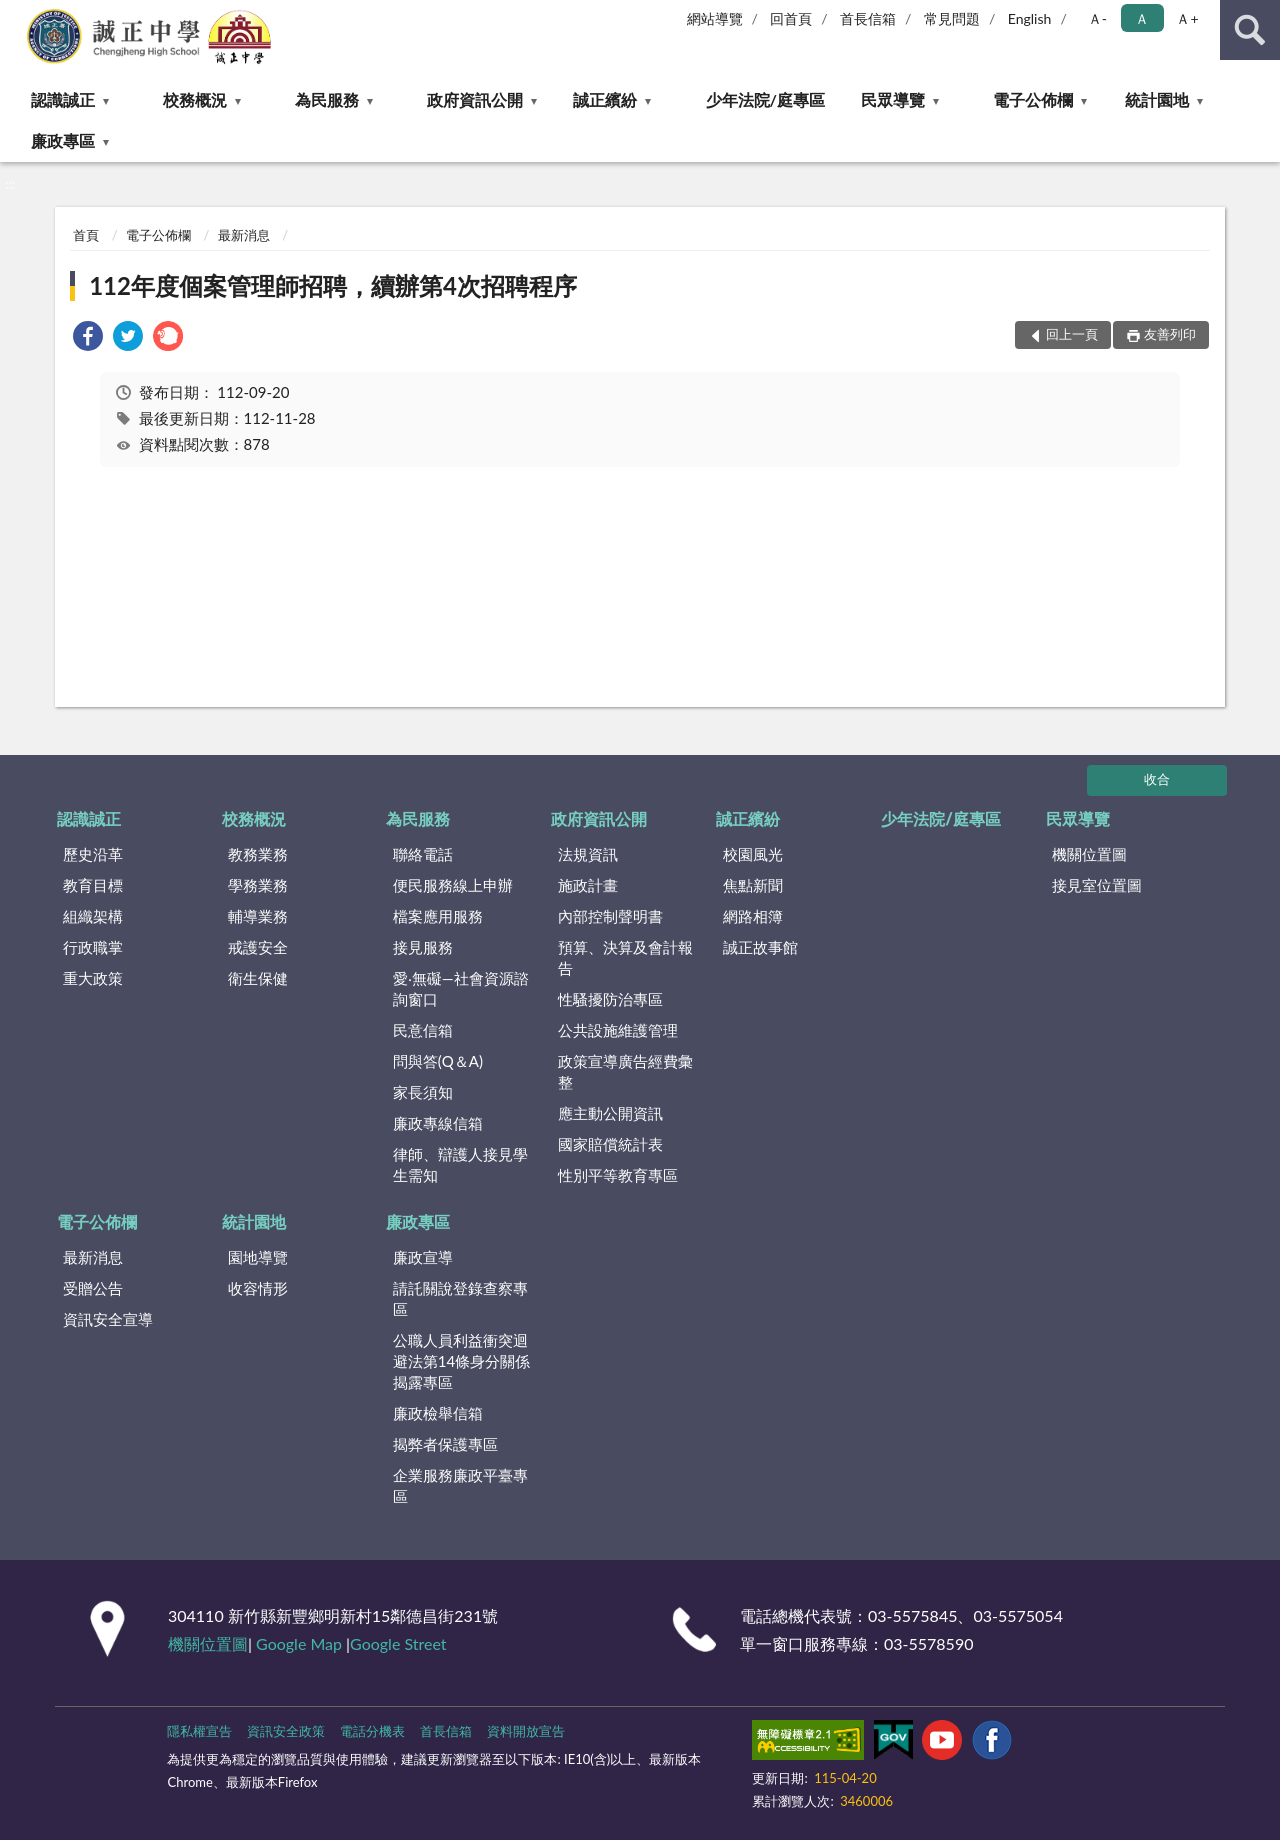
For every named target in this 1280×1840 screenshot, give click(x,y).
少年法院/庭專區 (765, 99)
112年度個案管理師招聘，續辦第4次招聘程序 (333, 285)
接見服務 (423, 947)
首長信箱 (868, 18)
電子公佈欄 (1033, 99)
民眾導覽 (893, 99)
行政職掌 (93, 947)
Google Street (398, 1643)
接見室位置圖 (1097, 885)
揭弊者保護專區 (445, 1444)
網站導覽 (715, 18)
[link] (88, 338)
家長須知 (423, 1092)
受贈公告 (93, 1288)
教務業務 (258, 854)
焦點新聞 (753, 885)
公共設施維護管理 (618, 1030)
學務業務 (258, 885)
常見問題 (952, 18)
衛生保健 (258, 978)
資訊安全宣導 (108, 1319)
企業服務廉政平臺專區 (460, 1485)
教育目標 (93, 885)
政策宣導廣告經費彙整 (625, 1071)
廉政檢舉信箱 (438, 1413)
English (1030, 18)
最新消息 (244, 235)
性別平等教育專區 (618, 1175)
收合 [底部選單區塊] (1157, 779)
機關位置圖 (1089, 854)
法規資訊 (588, 854)
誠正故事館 (760, 947)
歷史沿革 (93, 854)
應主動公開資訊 (610, 1113)
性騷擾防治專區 (610, 999)
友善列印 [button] (1170, 334)
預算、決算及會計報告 (625, 957)
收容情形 (258, 1288)
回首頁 (791, 18)
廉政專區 (63, 140)
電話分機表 (372, 1731)
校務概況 (195, 99)
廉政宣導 (423, 1257)
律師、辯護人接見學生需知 (460, 1164)
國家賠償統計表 (610, 1144)
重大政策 (93, 978)
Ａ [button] (1142, 18)
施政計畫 (588, 885)
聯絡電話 (423, 854)
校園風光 (753, 854)
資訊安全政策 (286, 1731)
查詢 (1250, 30)
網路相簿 (753, 916)
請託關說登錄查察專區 (460, 1298)
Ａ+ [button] (1187, 18)
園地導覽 (258, 1257)
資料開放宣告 (526, 1731)
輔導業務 (258, 916)
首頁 (86, 235)
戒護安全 (258, 947)
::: (16, 15)
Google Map (299, 1643)
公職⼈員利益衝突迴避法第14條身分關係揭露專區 (461, 1361)
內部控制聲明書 (610, 916)
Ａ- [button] (1097, 18)
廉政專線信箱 (438, 1123)
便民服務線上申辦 (453, 885)
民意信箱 (423, 1030)
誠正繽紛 (605, 99)
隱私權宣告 (199, 1731)
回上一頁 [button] (1072, 334)
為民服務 (327, 99)
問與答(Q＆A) (438, 1061)
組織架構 (93, 916)
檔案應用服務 (438, 916)
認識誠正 (63, 99)
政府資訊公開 (475, 99)
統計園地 (1157, 99)
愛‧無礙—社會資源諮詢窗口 (461, 988)
